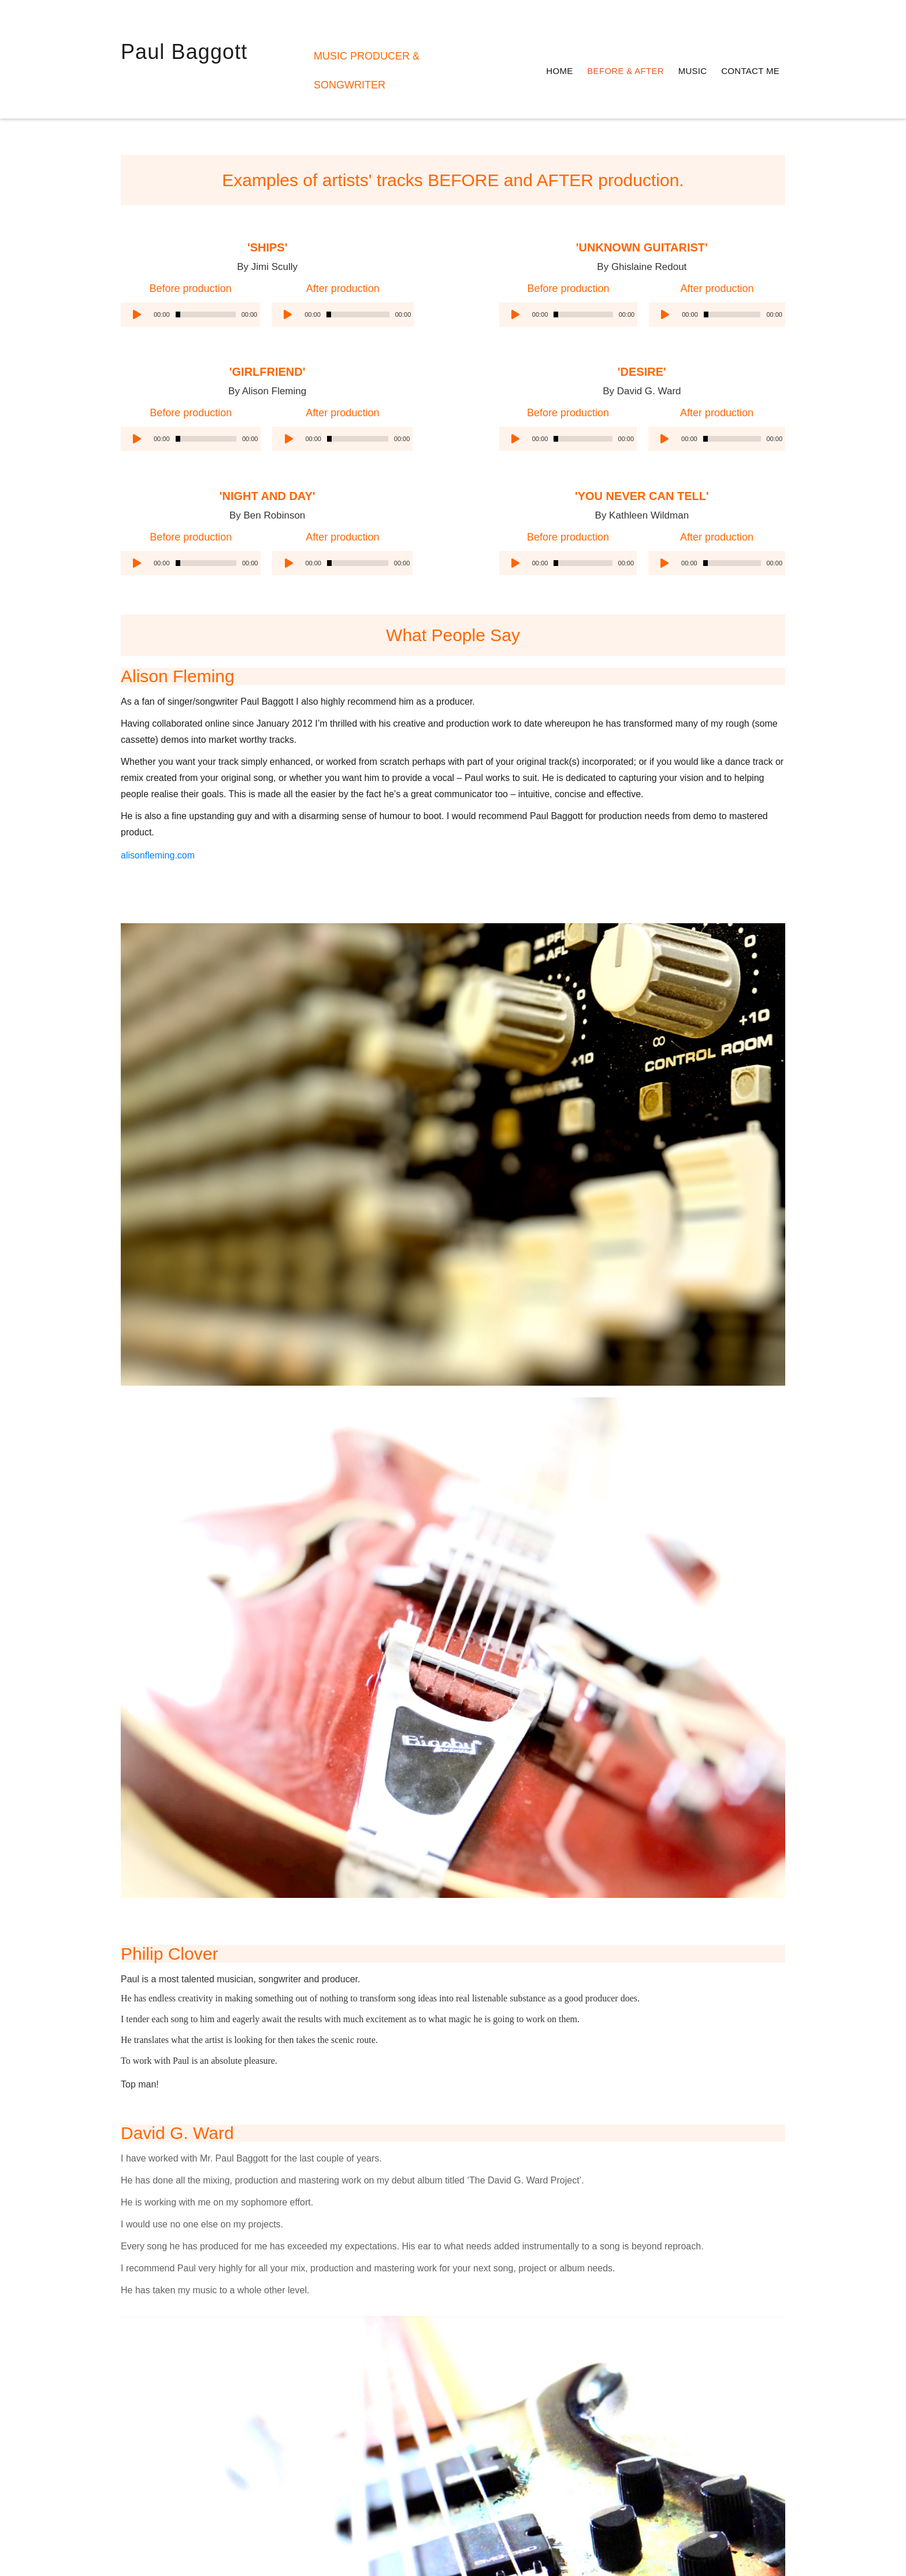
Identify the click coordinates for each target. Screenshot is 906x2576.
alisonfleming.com (158, 923)
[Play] (136, 285)
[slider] (206, 285)
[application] (190, 285)
